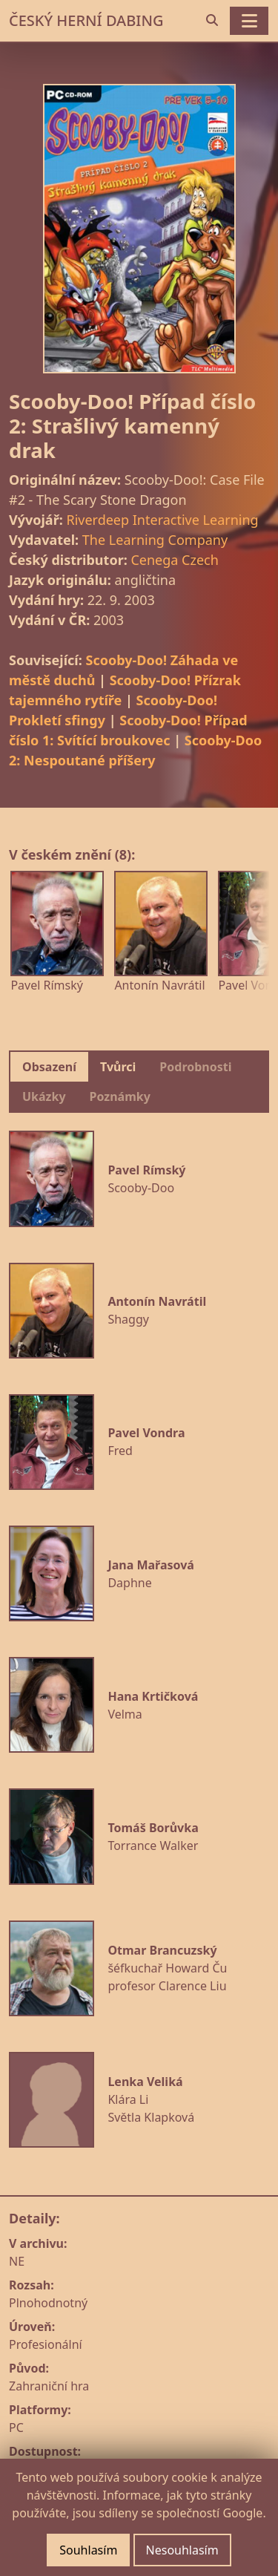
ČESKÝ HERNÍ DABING (86, 20)
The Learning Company (155, 540)
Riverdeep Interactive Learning (162, 520)
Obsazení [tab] (49, 1067)
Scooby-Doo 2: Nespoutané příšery (135, 750)
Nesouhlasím (182, 2550)
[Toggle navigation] (249, 21)
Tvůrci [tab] (118, 1067)
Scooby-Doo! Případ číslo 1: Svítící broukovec (128, 730)
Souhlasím (88, 2550)
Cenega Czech (174, 560)
